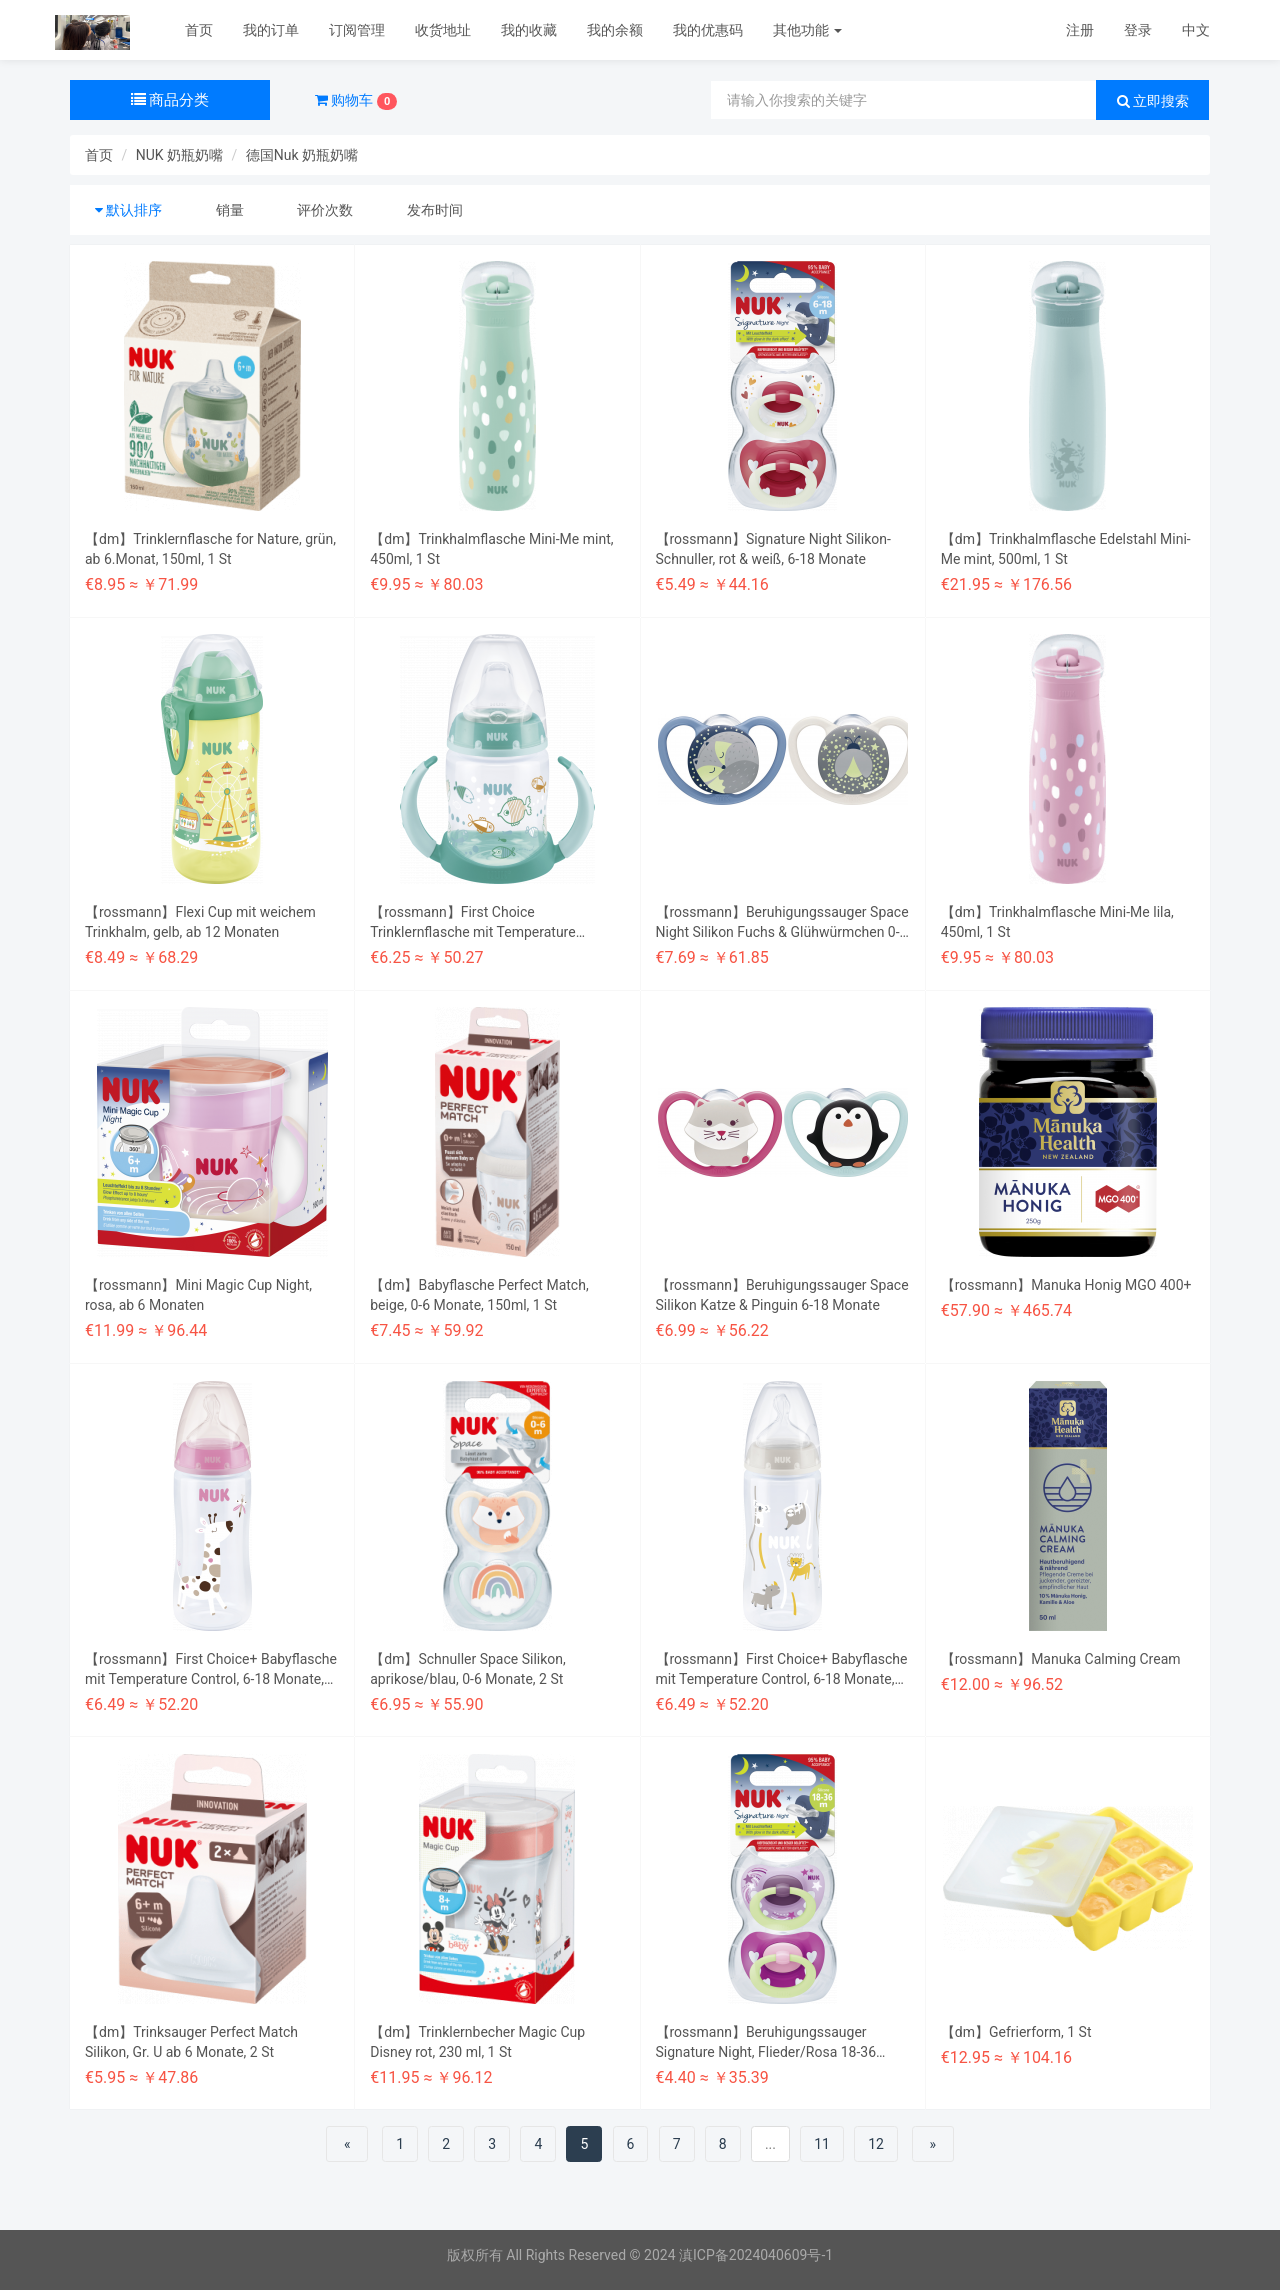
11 (822, 2144)
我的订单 (271, 30)
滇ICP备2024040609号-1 (756, 2255)
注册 (1080, 30)
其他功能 (807, 30)
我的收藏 (529, 30)
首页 (199, 30)
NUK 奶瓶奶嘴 (179, 155)
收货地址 (443, 30)
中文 (1196, 30)
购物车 (356, 101)
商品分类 (170, 100)
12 (876, 2144)
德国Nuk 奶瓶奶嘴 (302, 155)
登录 (1138, 30)
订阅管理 (357, 30)
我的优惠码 (708, 30)
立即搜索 (1153, 101)
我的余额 (615, 30)
